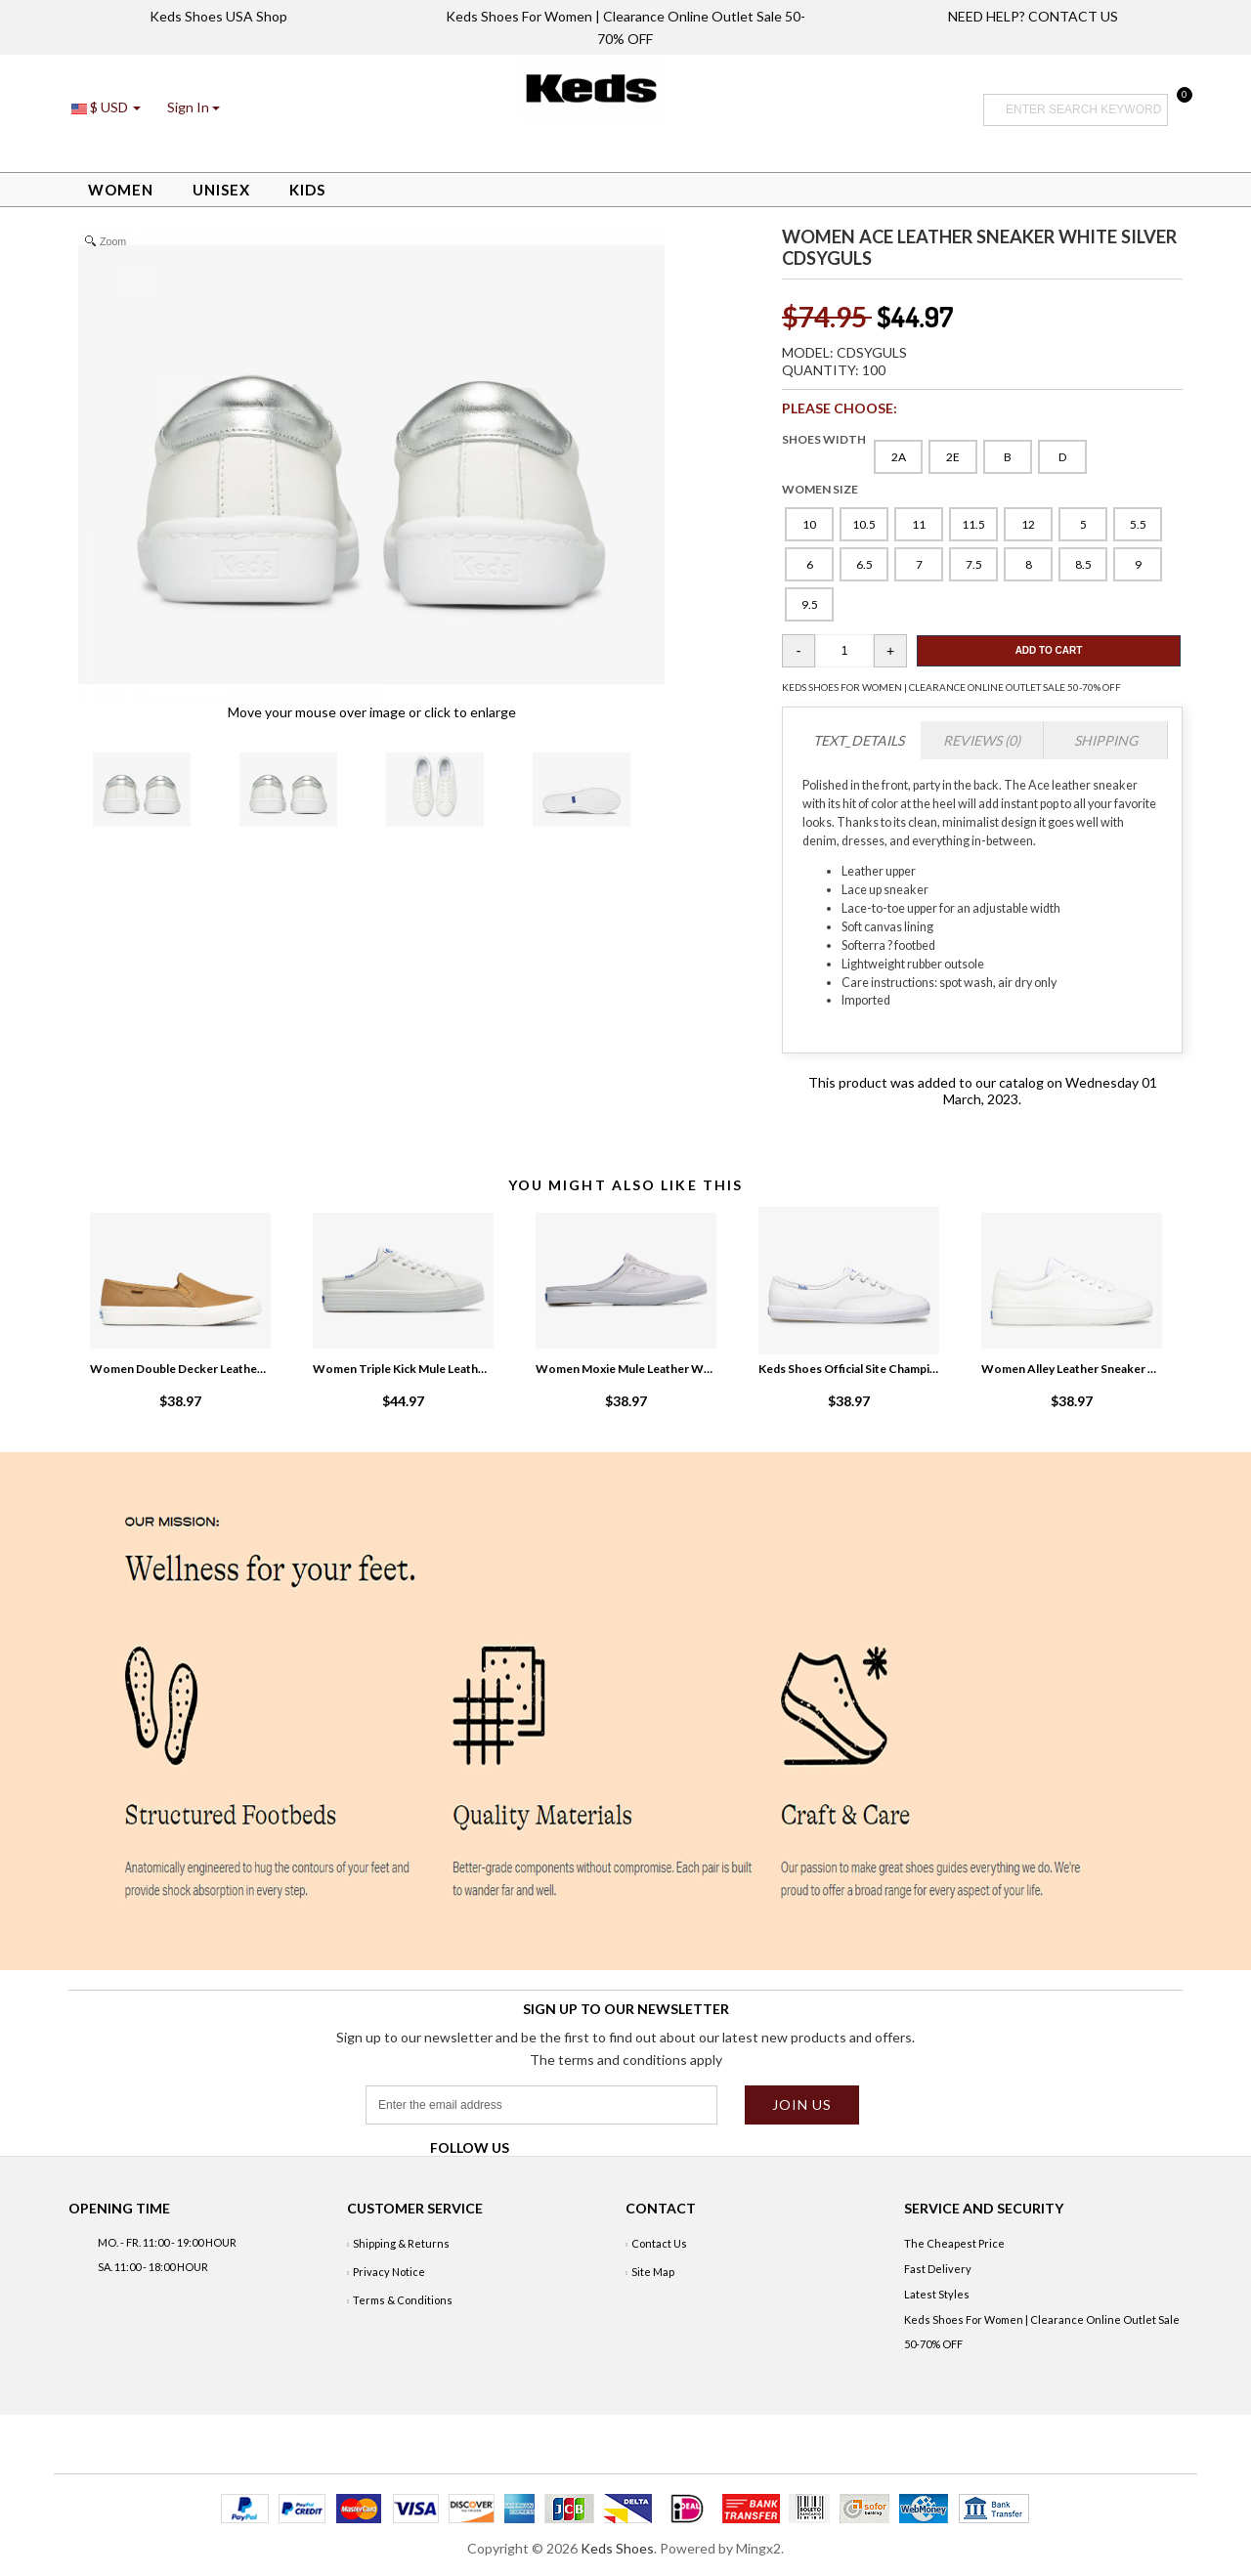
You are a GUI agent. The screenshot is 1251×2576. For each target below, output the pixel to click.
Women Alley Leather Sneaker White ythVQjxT (1071, 1368)
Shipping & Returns (401, 2243)
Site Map (652, 2271)
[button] (193, 107)
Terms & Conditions (403, 2300)
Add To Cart (1049, 650)
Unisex (221, 189)
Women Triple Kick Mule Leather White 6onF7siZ (403, 1368)
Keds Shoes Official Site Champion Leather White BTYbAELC (848, 1368)
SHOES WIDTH (824, 439)
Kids (307, 189)
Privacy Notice (389, 2271)
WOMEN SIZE (820, 489)
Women (120, 189)
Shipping (1106, 740)
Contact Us (659, 2243)
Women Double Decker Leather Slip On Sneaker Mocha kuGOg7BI (180, 1368)
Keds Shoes (617, 2548)
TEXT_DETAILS (858, 740)
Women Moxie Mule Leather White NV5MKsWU (625, 1368)
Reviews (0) (981, 740)
